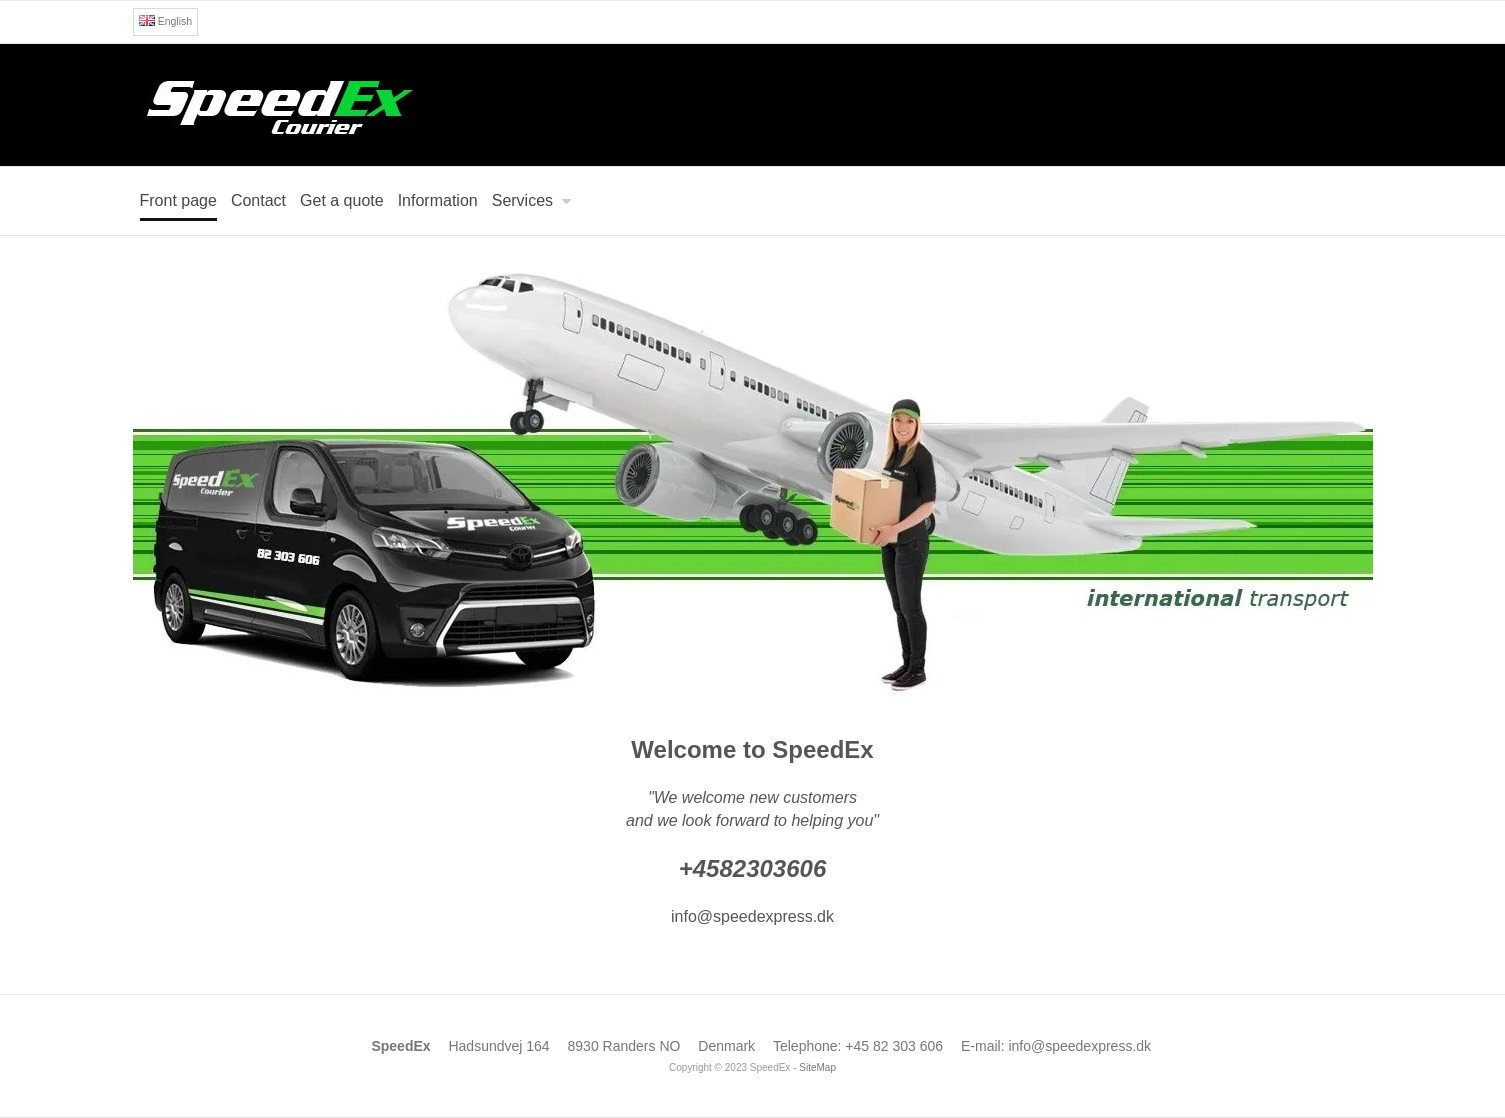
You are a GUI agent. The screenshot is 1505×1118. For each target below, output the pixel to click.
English (165, 21)
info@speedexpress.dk (1079, 1046)
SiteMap (817, 1067)
